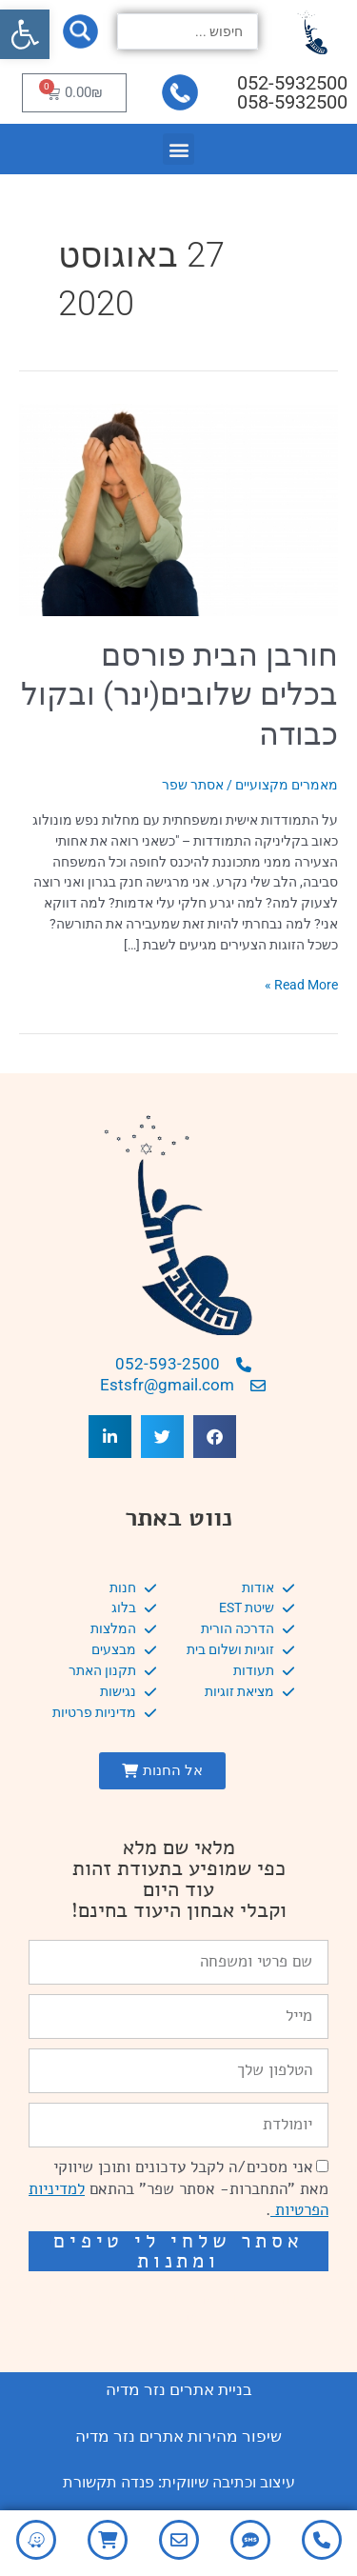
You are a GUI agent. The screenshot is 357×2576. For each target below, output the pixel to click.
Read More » (301, 983)
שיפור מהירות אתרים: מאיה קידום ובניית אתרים (179, 2306)
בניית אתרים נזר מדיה (179, 2389)
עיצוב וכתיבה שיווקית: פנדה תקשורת (179, 2482)
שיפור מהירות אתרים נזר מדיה (178, 2436)
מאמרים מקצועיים (286, 784)
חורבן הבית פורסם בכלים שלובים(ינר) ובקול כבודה (179, 694)
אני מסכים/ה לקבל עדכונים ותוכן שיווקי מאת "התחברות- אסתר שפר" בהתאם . (178, 2189)
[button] (25, 34)
